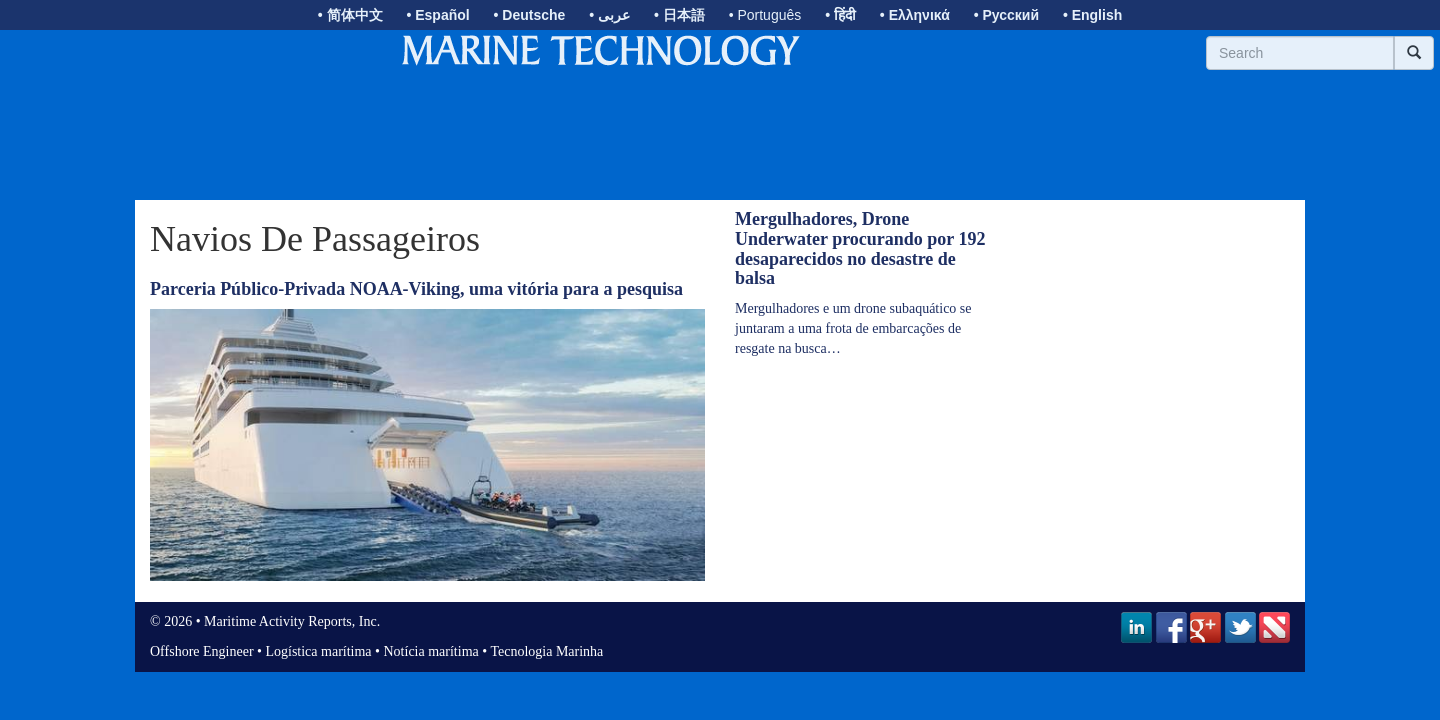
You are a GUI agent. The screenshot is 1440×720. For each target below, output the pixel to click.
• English (1092, 15)
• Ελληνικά (915, 15)
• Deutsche (530, 15)
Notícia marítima (431, 651)
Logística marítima (318, 651)
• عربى (609, 15)
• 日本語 (679, 15)
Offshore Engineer (202, 651)
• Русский (1006, 15)
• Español (437, 15)
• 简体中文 (350, 15)
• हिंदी (840, 15)
